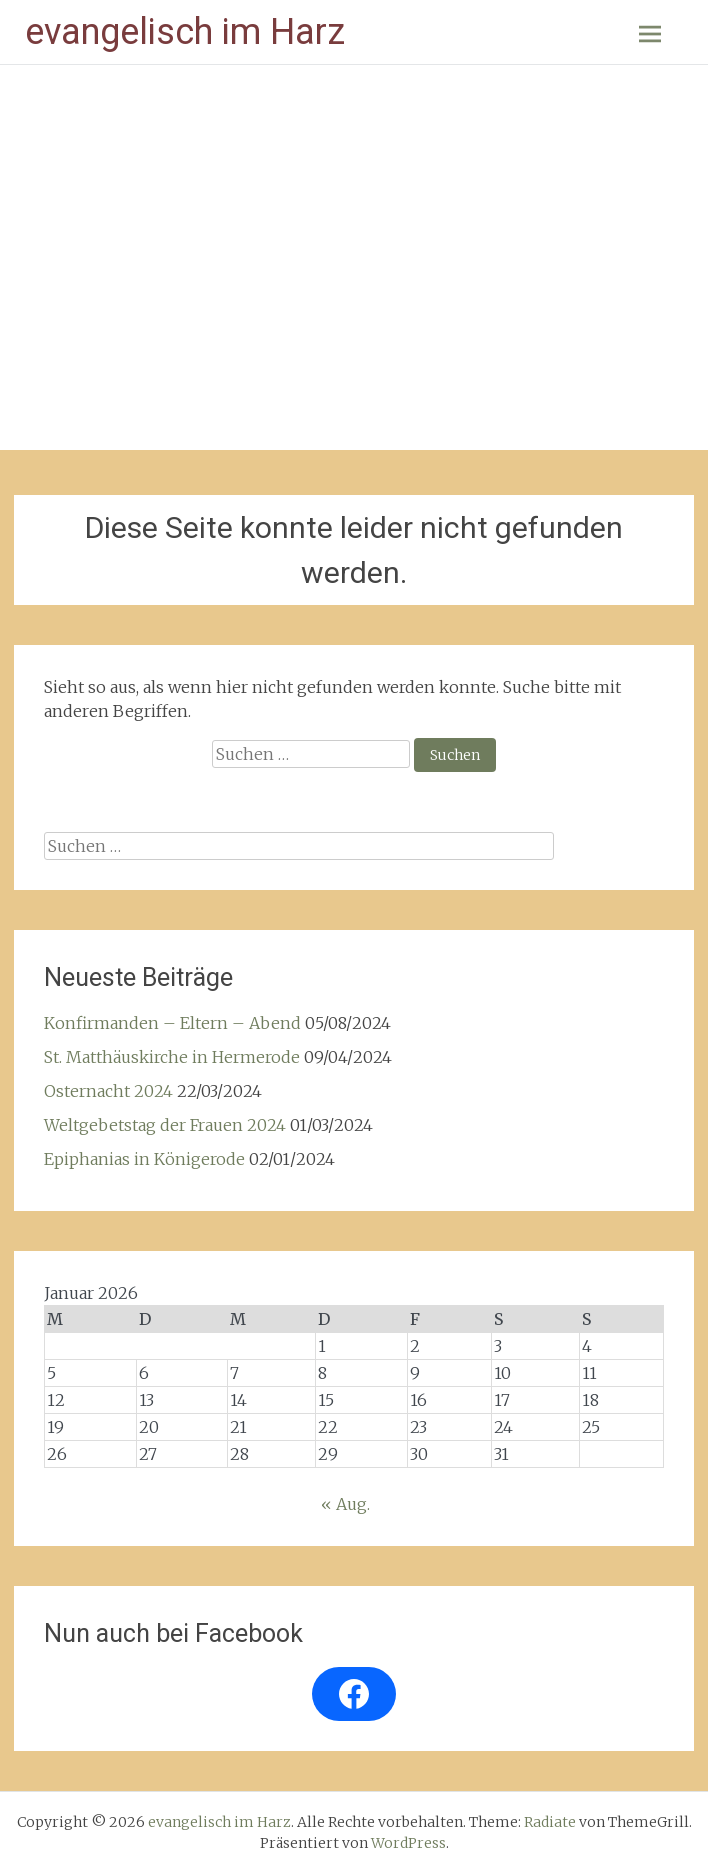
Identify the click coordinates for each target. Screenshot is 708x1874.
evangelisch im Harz (185, 32)
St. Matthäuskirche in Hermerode (172, 1057)
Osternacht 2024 (108, 1091)
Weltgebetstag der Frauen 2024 (165, 1125)
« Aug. (345, 1504)
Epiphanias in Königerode (144, 1159)
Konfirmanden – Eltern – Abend (172, 1023)
